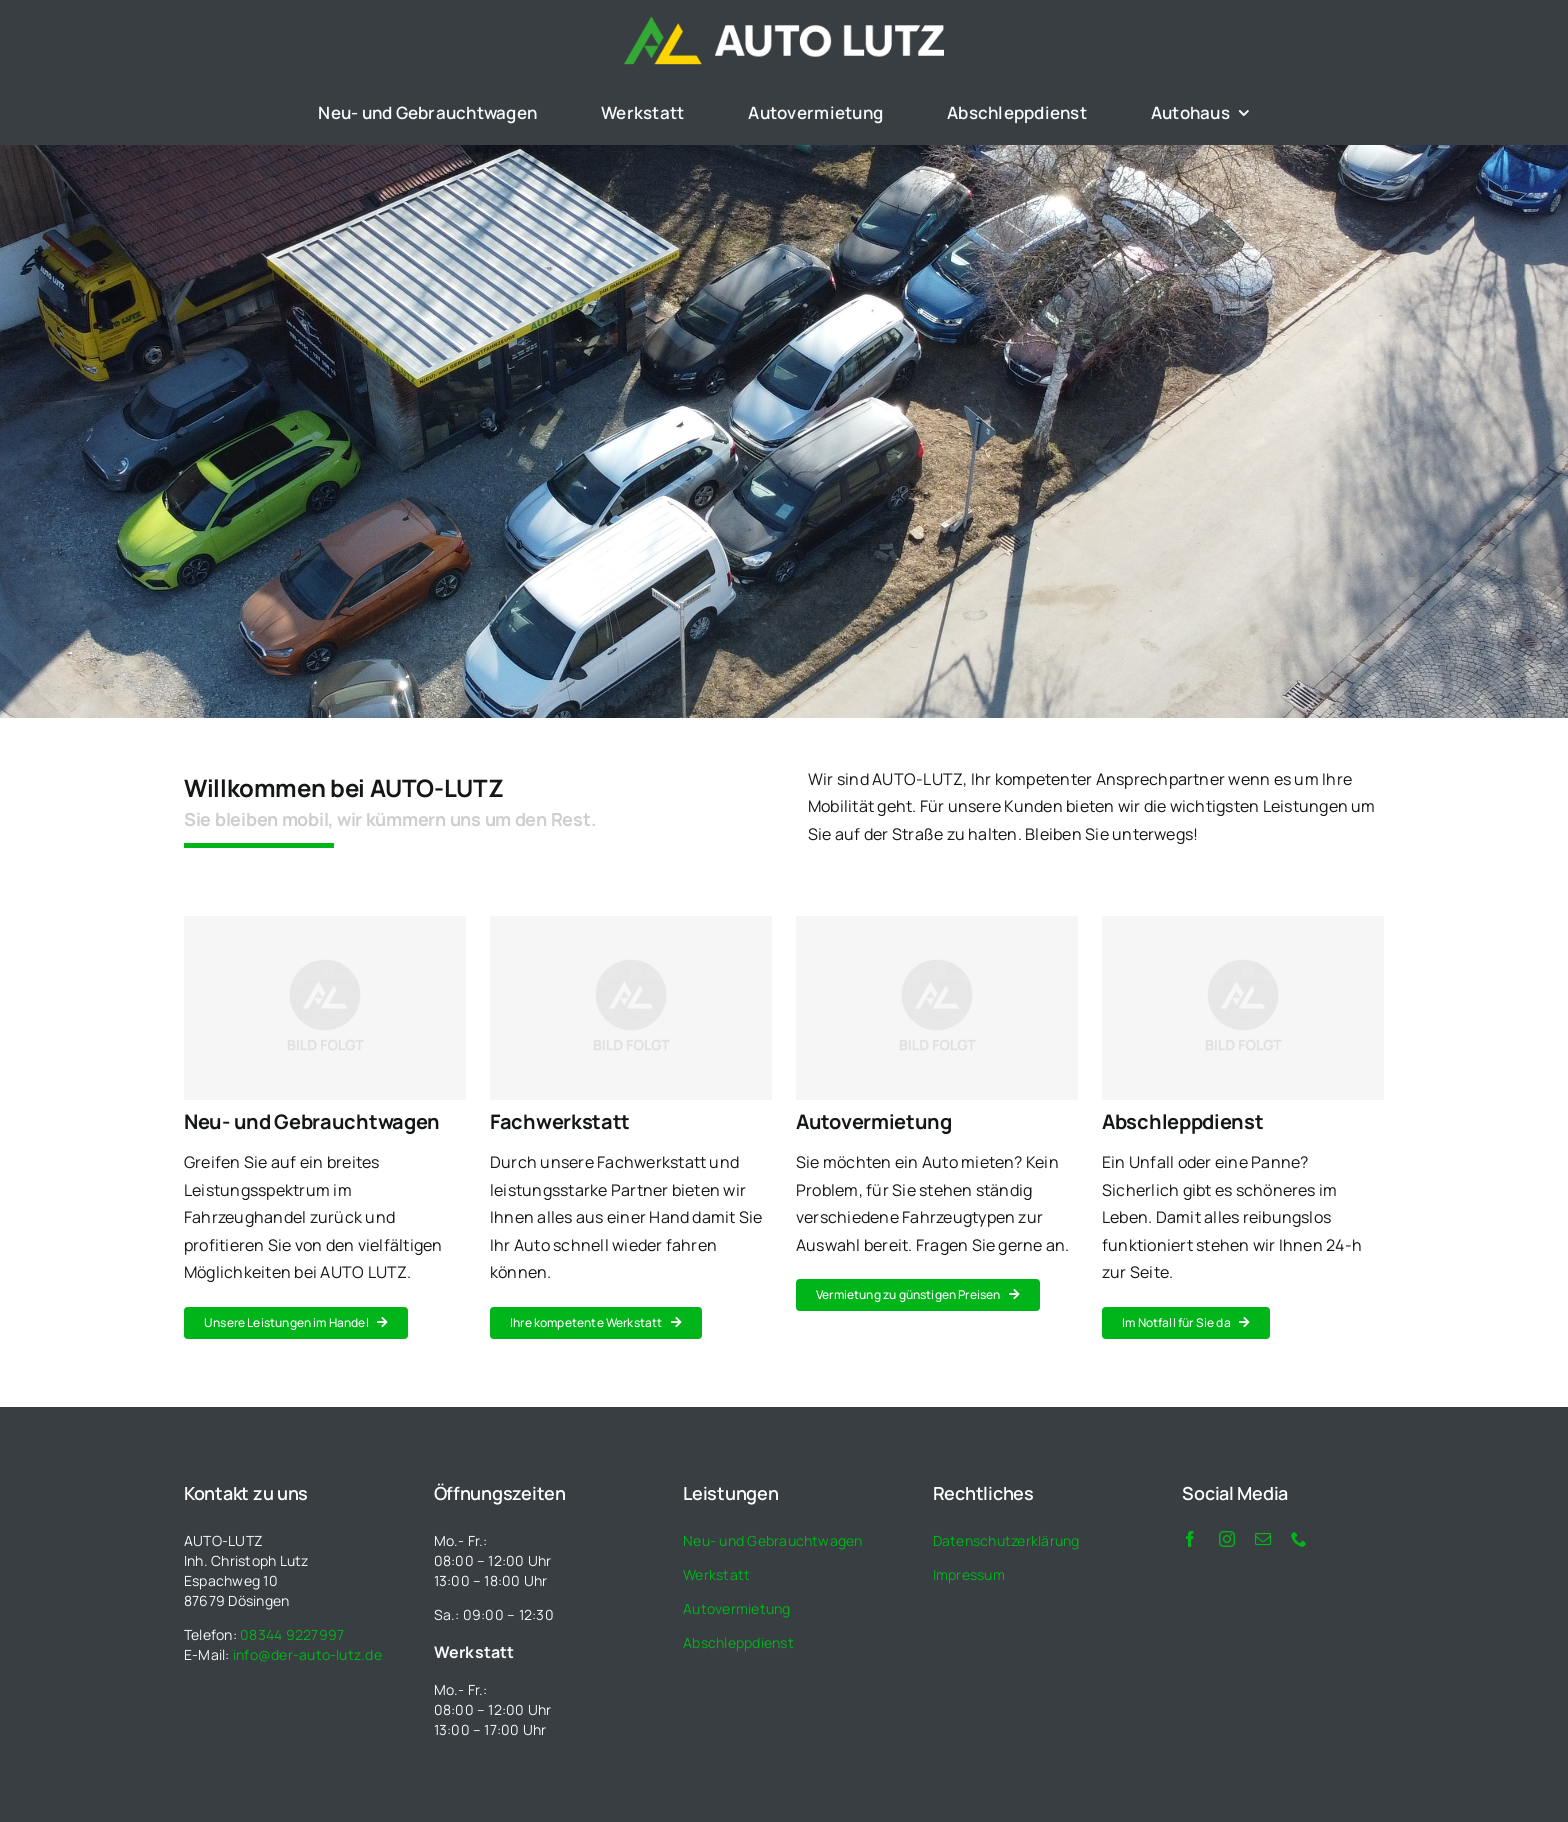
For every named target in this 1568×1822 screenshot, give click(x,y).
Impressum (969, 1574)
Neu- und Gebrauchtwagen (773, 1540)
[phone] (1299, 1539)
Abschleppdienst (738, 1642)
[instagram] (1227, 1539)
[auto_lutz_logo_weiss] (784, 24)
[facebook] (1190, 1539)
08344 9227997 (292, 1634)
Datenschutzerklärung (1006, 1540)
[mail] (1263, 1539)
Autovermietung (736, 1608)
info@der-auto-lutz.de (307, 1654)
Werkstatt (716, 1574)
